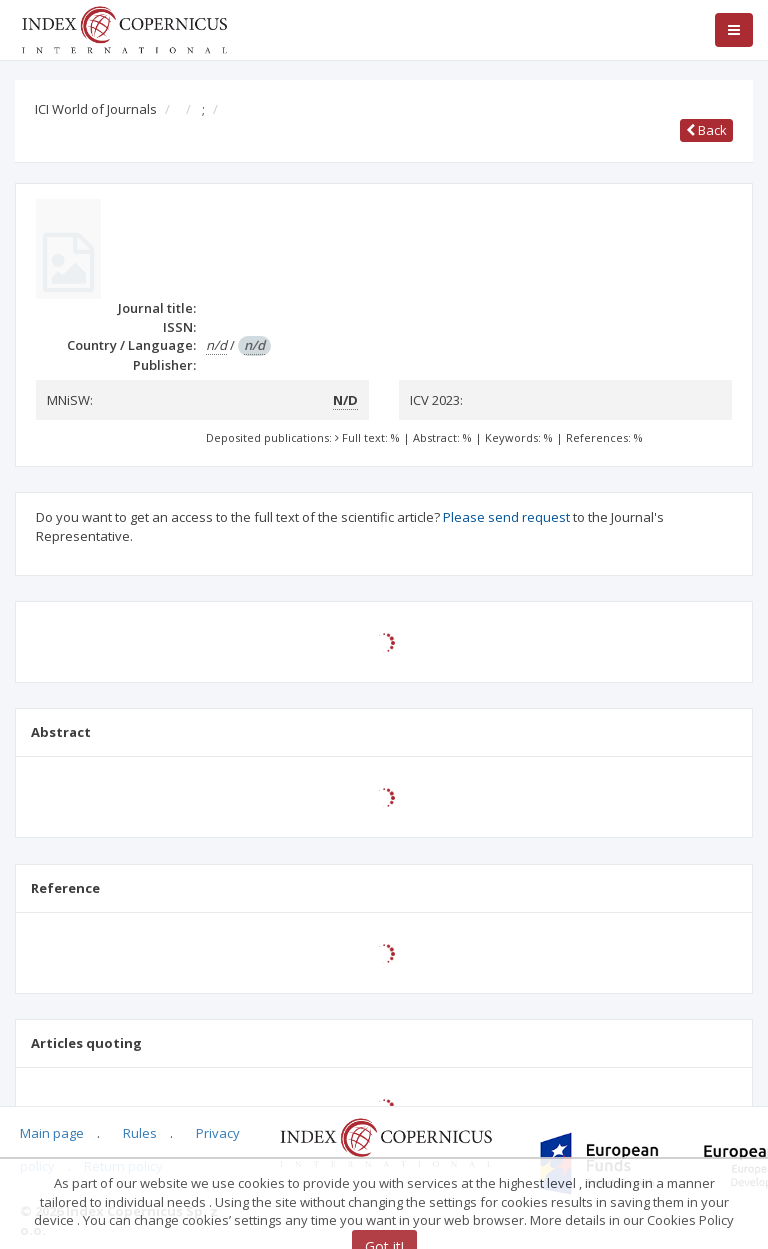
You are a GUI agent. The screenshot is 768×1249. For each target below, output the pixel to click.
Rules (140, 1133)
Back (706, 130)
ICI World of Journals (96, 109)
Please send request (506, 517)
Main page (52, 1133)
